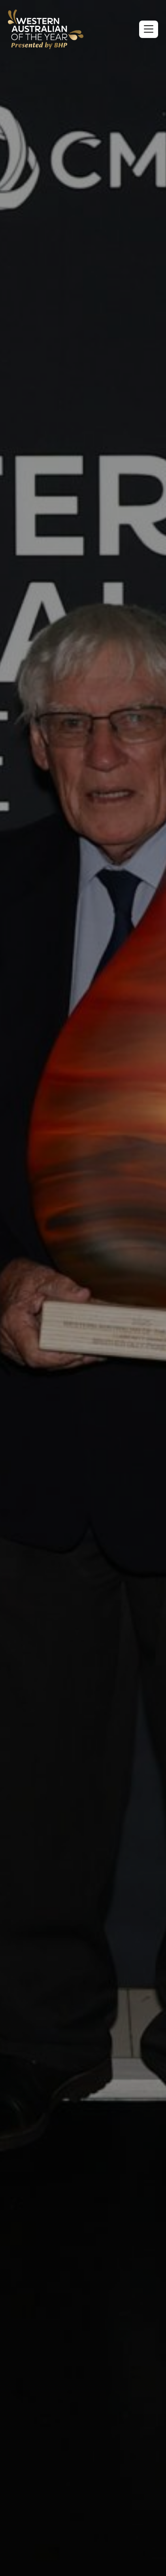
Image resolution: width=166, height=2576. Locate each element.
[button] (148, 29)
